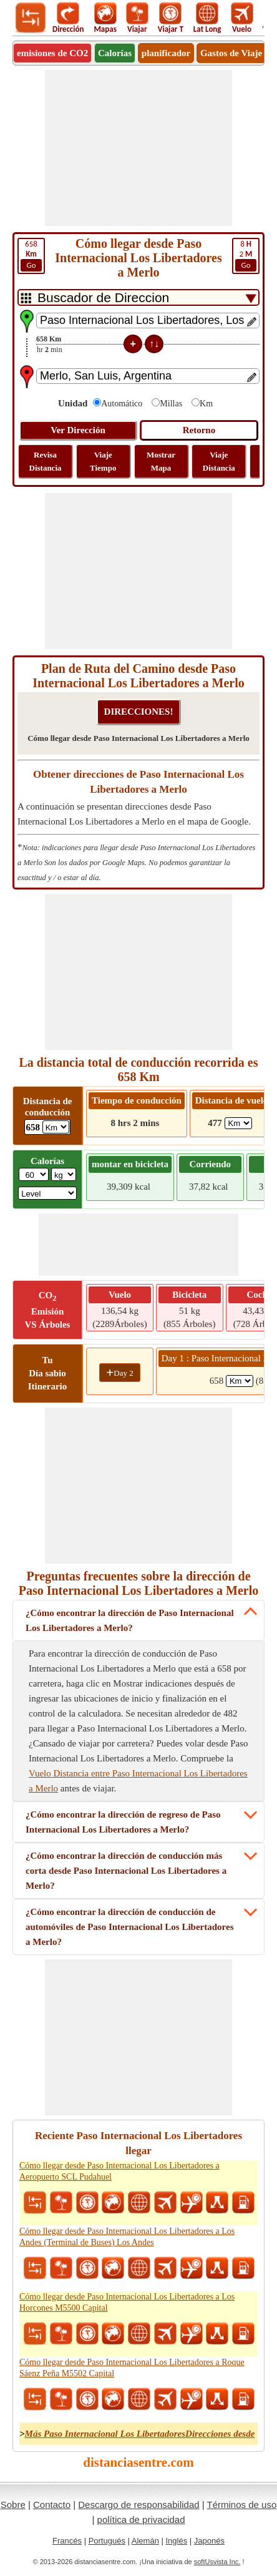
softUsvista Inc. (217, 2561)
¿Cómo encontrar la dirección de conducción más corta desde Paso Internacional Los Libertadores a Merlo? (126, 1871)
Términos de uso (242, 2504)
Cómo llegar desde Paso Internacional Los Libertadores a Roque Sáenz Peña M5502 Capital (132, 2368)
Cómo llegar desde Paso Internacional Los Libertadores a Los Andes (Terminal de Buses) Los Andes (127, 2236)
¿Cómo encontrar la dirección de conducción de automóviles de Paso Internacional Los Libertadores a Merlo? (129, 1927)
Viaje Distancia (219, 461)
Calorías (115, 53)
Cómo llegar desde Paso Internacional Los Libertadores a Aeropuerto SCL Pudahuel (119, 2171)
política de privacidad (141, 2519)
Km (206, 403)
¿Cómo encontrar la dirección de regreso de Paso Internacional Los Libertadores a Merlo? (123, 1822)
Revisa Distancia (45, 461)
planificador (166, 53)
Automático (121, 403)
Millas (171, 403)
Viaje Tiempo (103, 461)
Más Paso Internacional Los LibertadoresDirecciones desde (140, 2434)
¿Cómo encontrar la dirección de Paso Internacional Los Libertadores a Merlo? (130, 1620)
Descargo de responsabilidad (138, 2504)
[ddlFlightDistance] (238, 1123)
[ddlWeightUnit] (63, 1174)
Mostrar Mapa (161, 461)
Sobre (13, 2504)
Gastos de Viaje (231, 53)
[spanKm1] (239, 1381)
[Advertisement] (138, 148)
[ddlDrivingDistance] (55, 1127)
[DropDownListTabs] (138, 297)
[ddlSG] (47, 1193)
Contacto (51, 2504)
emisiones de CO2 (52, 53)
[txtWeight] (34, 1174)
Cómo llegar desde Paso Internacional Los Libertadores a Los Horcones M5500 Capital (127, 2302)
